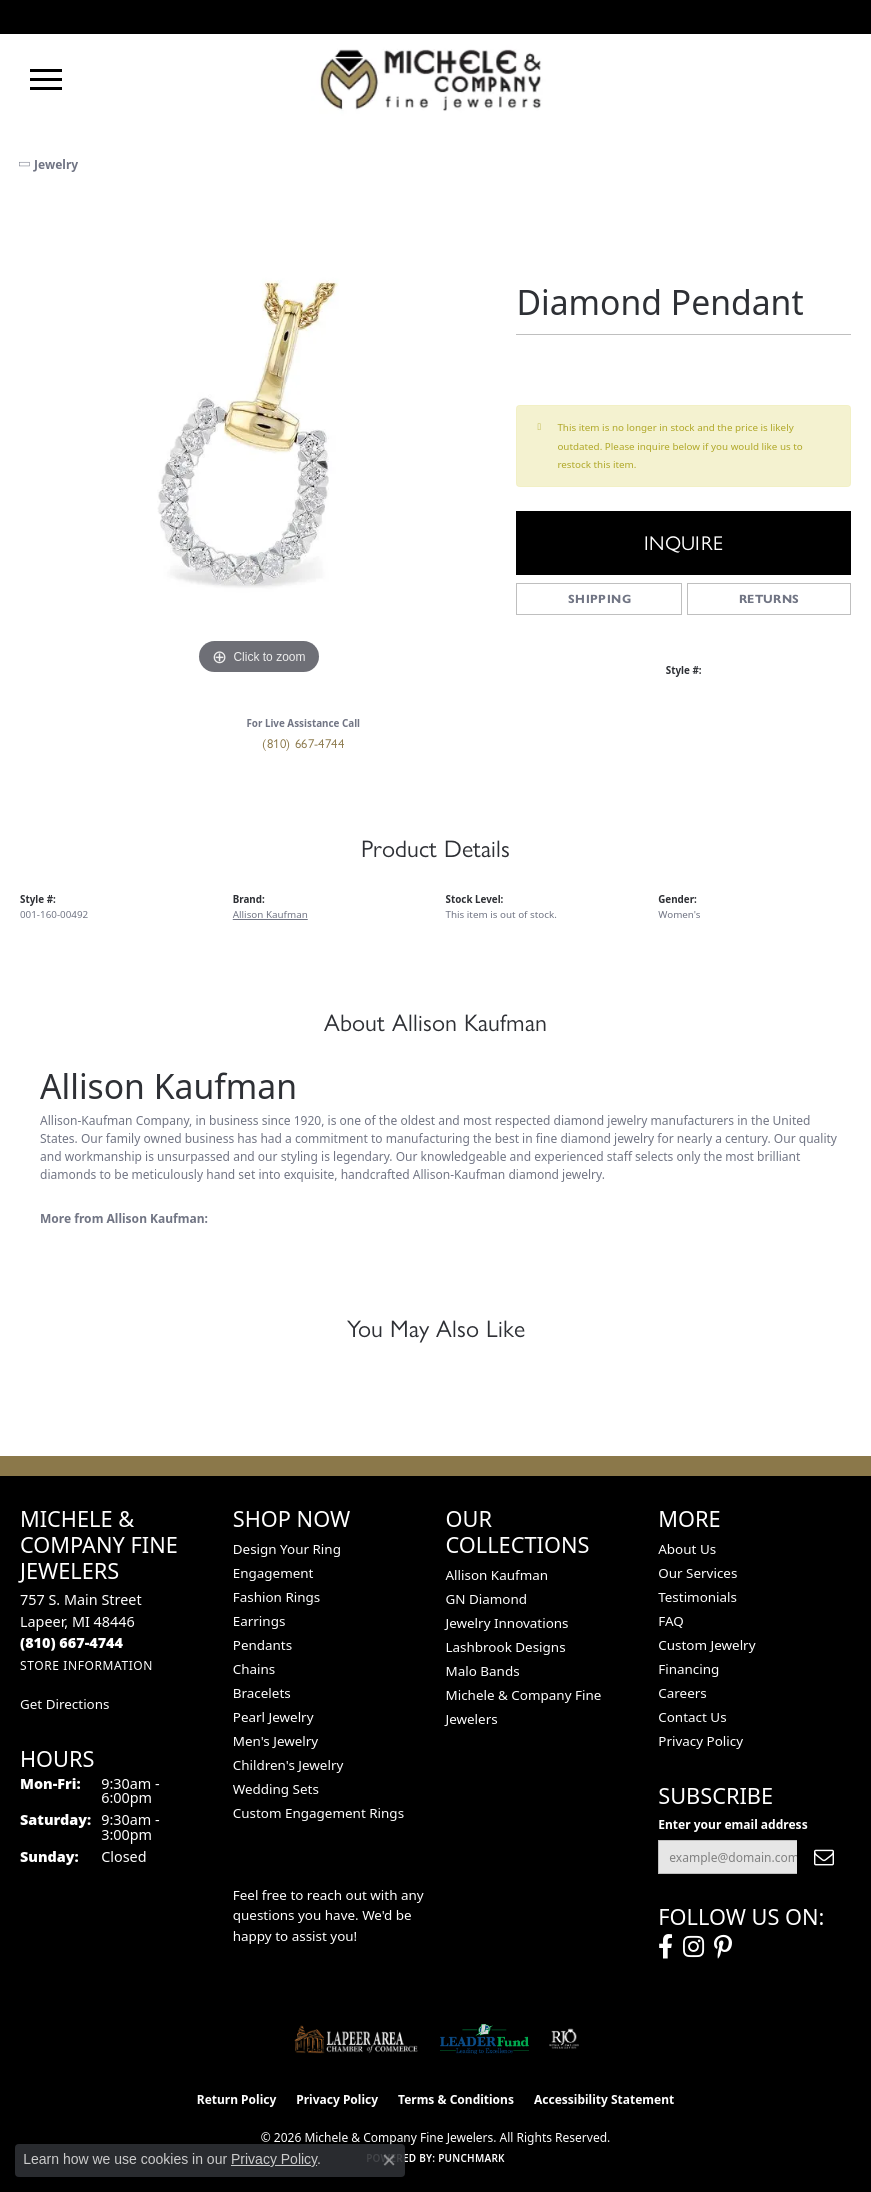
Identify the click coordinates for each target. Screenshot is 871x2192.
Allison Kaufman (270, 914)
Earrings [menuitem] (259, 1621)
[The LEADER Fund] (484, 2039)
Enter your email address (732, 1824)
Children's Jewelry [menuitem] (288, 1765)
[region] (258, 442)
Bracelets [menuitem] (262, 1693)
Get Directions (64, 1704)
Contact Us (692, 1717)
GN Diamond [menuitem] (487, 1599)
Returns (769, 598)
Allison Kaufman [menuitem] (497, 1575)
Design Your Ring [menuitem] (287, 1549)
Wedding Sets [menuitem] (276, 1789)
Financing (688, 1669)
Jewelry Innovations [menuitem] (507, 1623)
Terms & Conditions (456, 2099)
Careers (682, 1693)
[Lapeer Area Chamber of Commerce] (356, 2039)
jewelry (56, 164)
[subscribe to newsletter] (824, 1857)
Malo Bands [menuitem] (483, 1671)
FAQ (671, 1621)
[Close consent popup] (389, 2160)
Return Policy (237, 2099)
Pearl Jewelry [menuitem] (273, 1717)
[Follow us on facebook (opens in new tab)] (665, 1947)
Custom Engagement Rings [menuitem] (318, 1813)
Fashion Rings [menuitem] (276, 1597)
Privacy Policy (700, 1741)
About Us (687, 1549)
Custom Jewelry (706, 1645)
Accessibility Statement (604, 2099)
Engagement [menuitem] (273, 1573)
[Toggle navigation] (46, 79)
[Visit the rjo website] (564, 2039)
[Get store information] (86, 1665)
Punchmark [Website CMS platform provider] (471, 2158)
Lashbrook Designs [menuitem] (506, 1647)
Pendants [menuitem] (262, 1645)
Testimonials (697, 1597)
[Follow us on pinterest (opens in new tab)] (723, 1947)
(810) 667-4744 (303, 743)
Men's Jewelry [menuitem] (275, 1741)
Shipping (599, 598)
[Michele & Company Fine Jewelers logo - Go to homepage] (436, 79)
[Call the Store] (71, 1642)
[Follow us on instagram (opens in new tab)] (693, 1947)
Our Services (697, 1573)
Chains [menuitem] (254, 1669)
